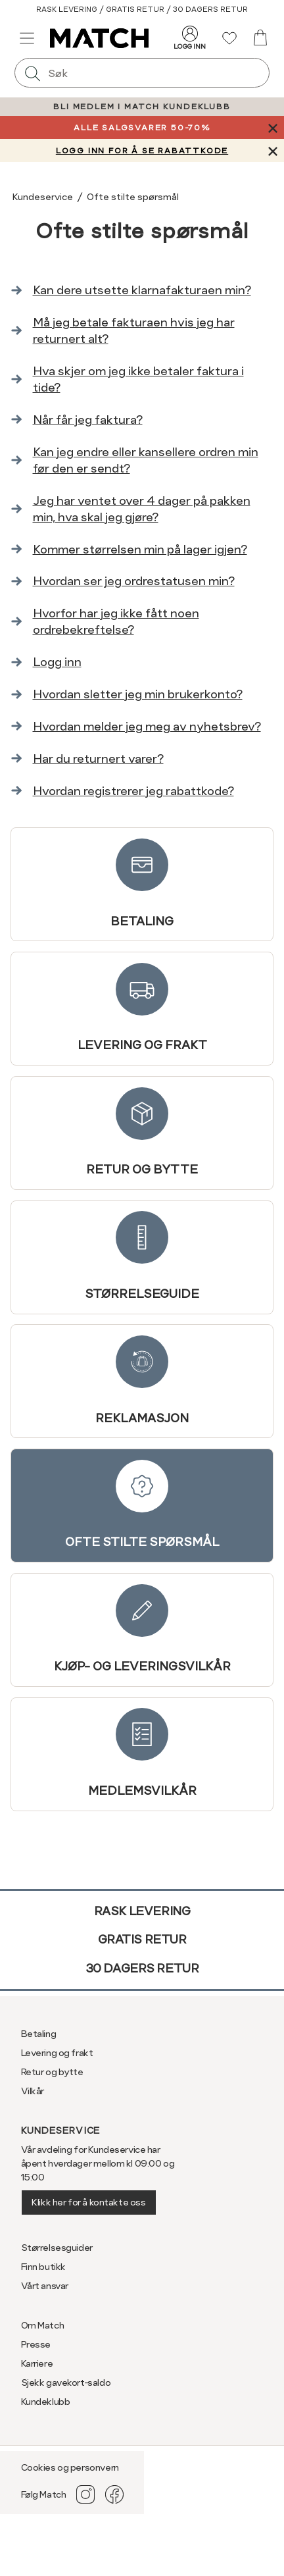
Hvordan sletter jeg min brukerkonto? (138, 694)
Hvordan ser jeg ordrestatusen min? (134, 580)
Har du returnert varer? (98, 758)
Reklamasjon (142, 1380)
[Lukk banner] (272, 127)
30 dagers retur (142, 1968)
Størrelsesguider (57, 2248)
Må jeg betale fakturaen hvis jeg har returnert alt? (134, 330)
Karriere (37, 2363)
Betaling (142, 883)
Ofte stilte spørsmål (142, 1505)
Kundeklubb (45, 2402)
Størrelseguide (142, 1256)
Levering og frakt (142, 1008)
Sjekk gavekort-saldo (66, 2382)
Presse (36, 2344)
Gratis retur (142, 1939)
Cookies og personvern (70, 2467)
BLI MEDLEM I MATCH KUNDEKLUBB (141, 106)
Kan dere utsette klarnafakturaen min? (142, 289)
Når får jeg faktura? (88, 419)
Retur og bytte (142, 1132)
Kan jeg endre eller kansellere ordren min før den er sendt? (145, 460)
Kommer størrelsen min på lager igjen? (140, 549)
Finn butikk (43, 2267)
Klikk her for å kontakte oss (88, 2202)
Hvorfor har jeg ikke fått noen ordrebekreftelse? (116, 621)
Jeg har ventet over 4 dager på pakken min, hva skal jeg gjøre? (141, 509)
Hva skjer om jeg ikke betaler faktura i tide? (138, 379)
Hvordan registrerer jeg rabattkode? (133, 790)
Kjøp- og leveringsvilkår (142, 1629)
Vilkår (32, 2091)
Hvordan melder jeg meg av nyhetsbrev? (147, 726)
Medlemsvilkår (142, 1753)
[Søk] (32, 73)
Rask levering (142, 1911)
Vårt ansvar (44, 2286)
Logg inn (57, 661)
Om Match (42, 2325)
